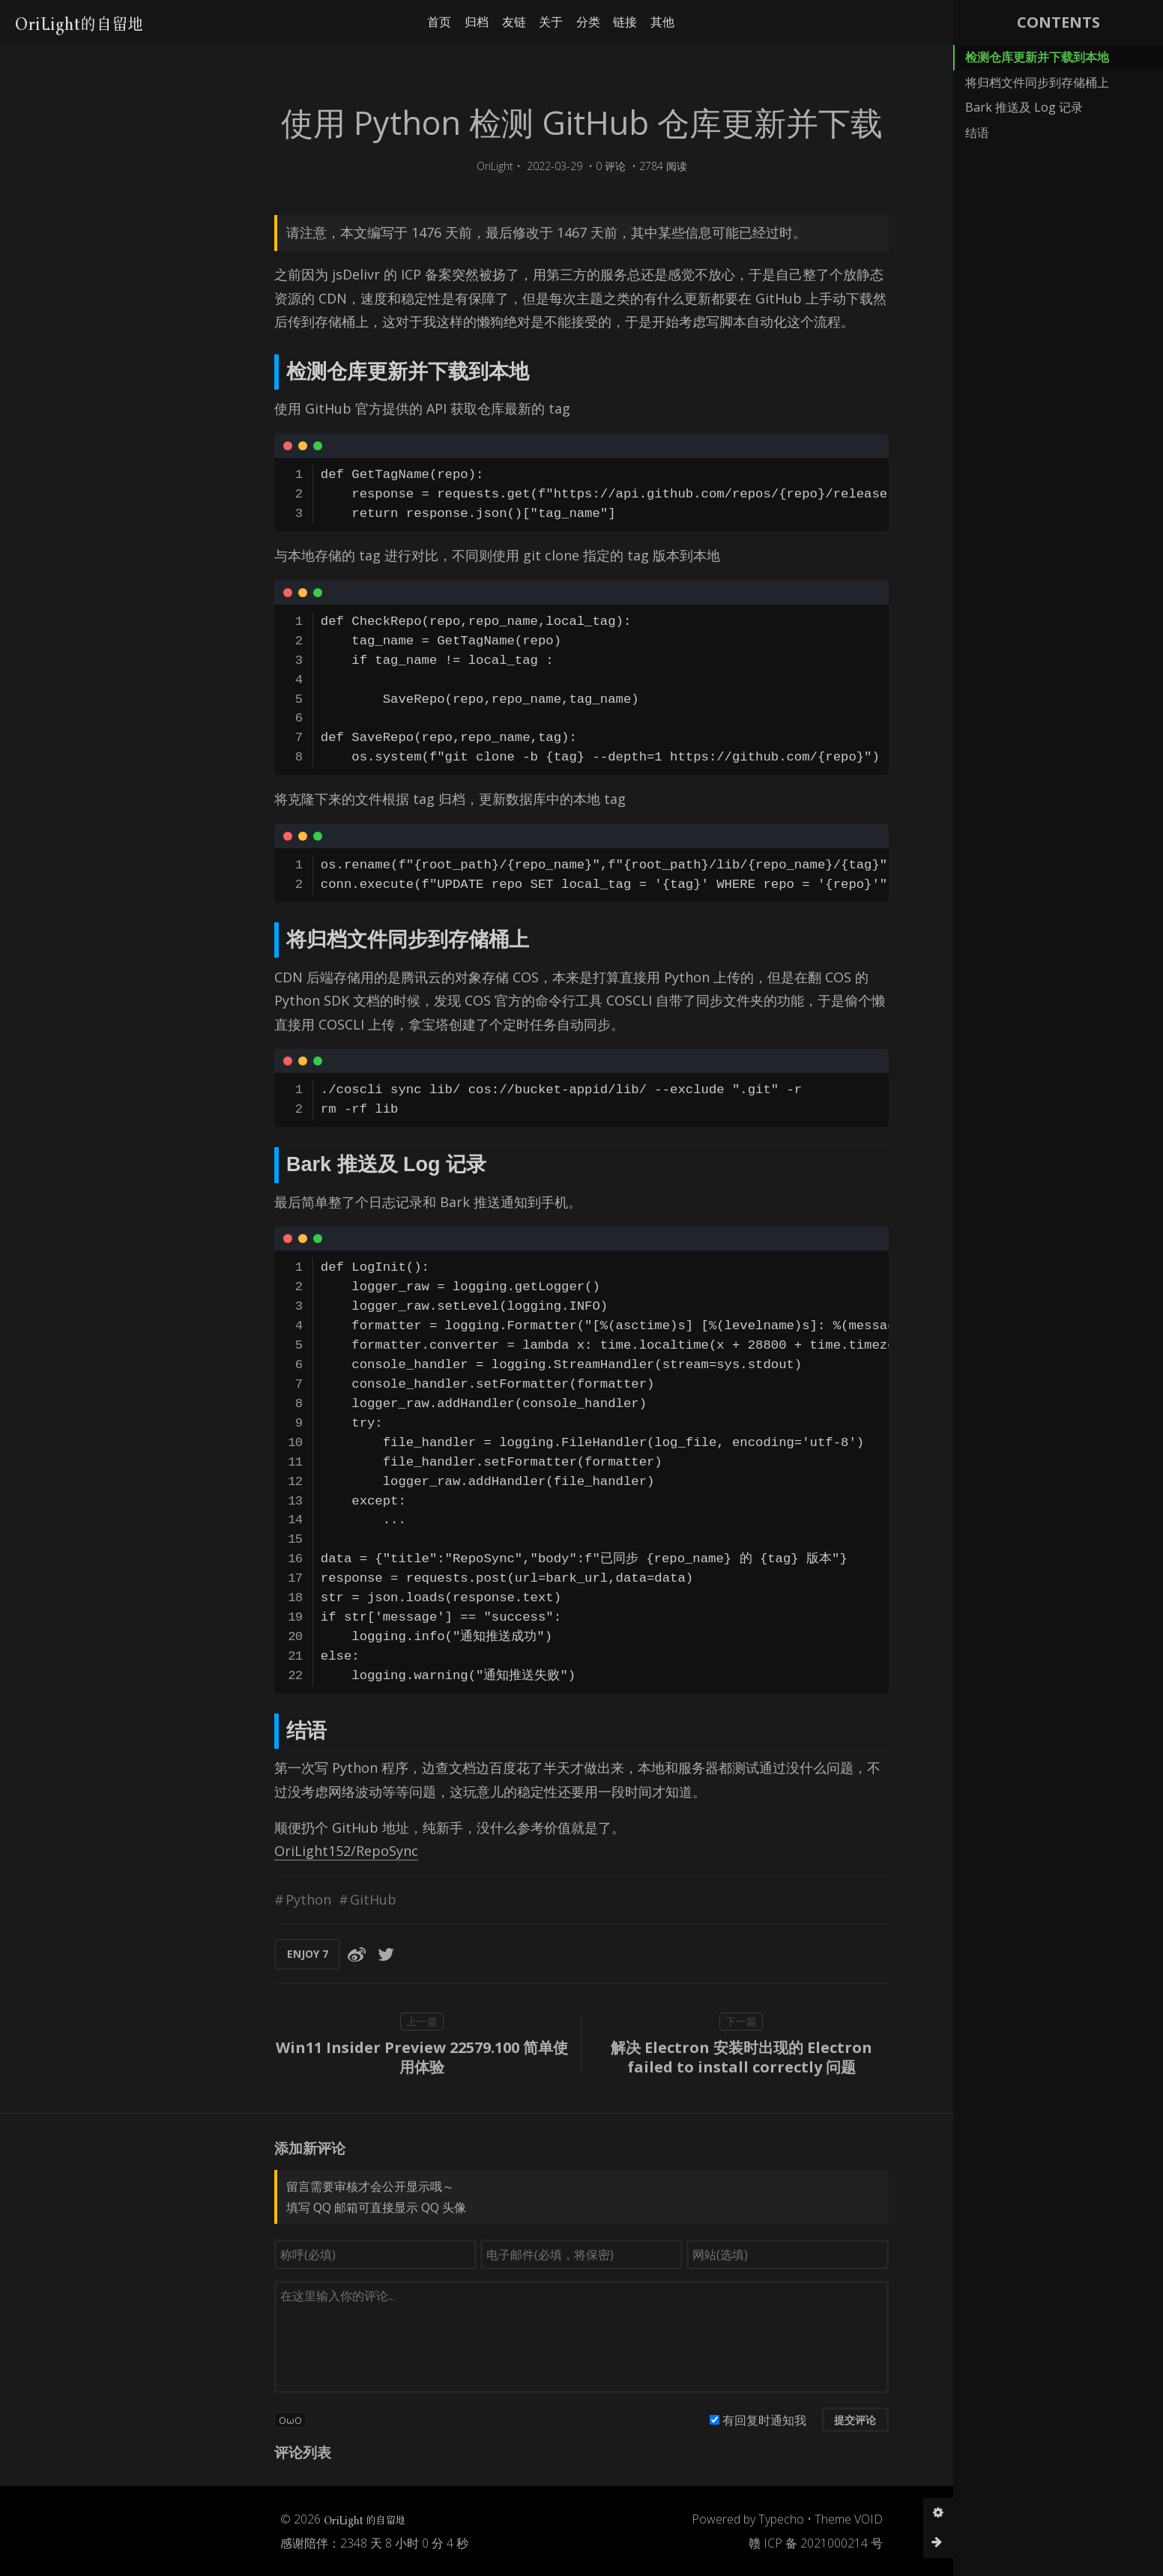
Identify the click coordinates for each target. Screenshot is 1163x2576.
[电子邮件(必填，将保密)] (480, 2255)
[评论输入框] (480, 2337)
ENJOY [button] (206, 1954)
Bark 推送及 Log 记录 (1024, 107)
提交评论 (754, 2420)
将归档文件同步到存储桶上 (1037, 82)
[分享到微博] (255, 1954)
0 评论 (510, 166)
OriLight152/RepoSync (245, 1851)
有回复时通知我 (663, 2420)
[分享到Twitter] (284, 1954)
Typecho (680, 2519)
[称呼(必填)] (274, 2255)
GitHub (272, 1899)
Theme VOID (747, 2519)
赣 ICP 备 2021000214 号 (714, 2543)
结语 (977, 132)
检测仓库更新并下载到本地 (1037, 57)
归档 (406, 21)
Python (207, 1899)
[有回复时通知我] (613, 2420)
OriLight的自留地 (86, 21)
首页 (369, 21)
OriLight (393, 166)
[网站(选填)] (686, 2255)
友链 (443, 21)
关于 (480, 21)
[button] (934, 21)
